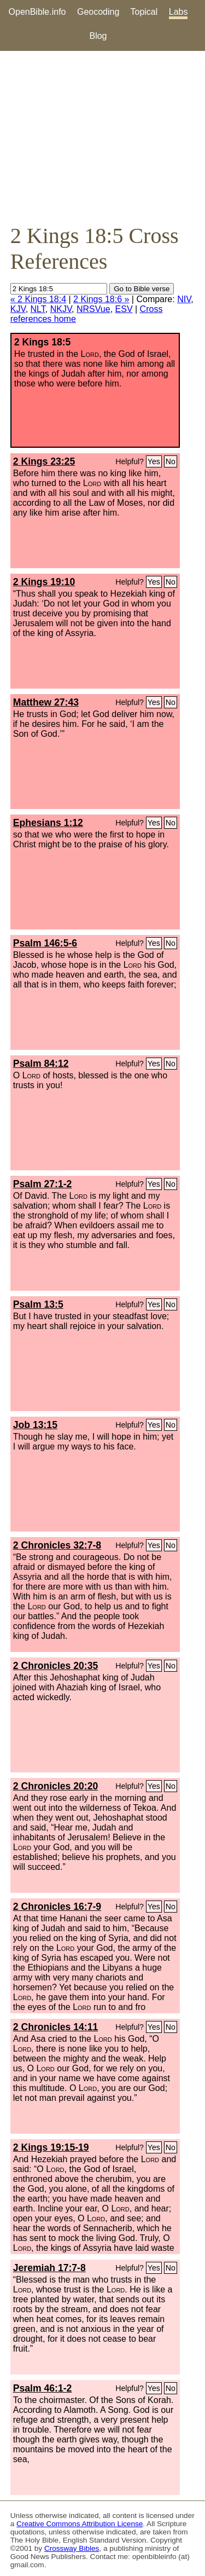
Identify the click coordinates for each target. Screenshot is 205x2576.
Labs (178, 11)
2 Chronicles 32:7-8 (57, 1545)
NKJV (61, 309)
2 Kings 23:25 (44, 461)
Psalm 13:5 (38, 1304)
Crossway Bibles (71, 2548)
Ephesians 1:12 (48, 822)
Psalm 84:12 (41, 1063)
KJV (18, 309)
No (170, 461)
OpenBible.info (37, 11)
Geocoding (98, 11)
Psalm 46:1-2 (42, 2388)
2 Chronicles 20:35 (55, 1665)
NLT (38, 309)
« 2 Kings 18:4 (38, 299)
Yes (154, 461)
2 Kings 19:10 (44, 581)
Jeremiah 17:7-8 (49, 2267)
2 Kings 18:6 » (101, 299)
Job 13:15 (35, 1424)
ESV (124, 309)
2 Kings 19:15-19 (51, 2147)
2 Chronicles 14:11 (55, 2026)
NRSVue (93, 309)
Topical (144, 11)
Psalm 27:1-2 (42, 1184)
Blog (98, 36)
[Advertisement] (102, 136)
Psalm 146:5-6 (45, 943)
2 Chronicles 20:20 (55, 1786)
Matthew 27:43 (46, 702)
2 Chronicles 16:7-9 (57, 1906)
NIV (184, 299)
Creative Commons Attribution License (79, 2524)
